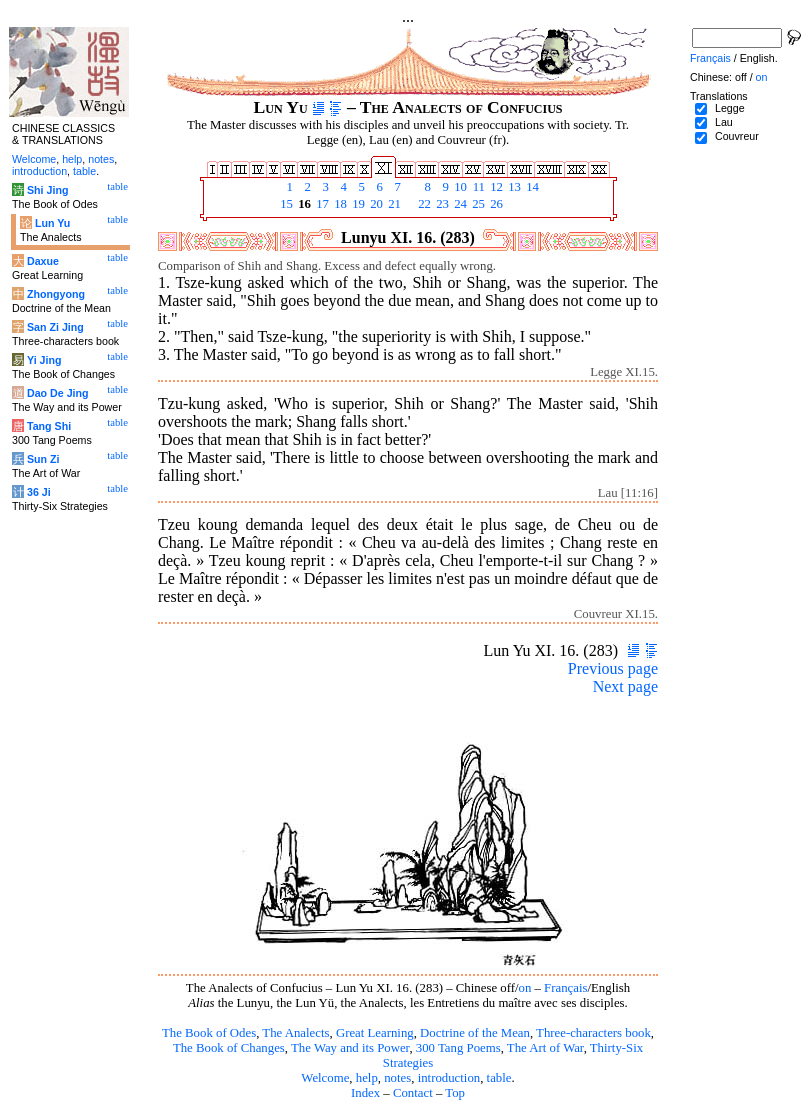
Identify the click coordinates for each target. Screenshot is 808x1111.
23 (441, 204)
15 (285, 204)
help (367, 1078)
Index (365, 1093)
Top (455, 1093)
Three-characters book (593, 1033)
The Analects (295, 1033)
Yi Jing (44, 360)
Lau (724, 122)
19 (357, 204)
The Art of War (545, 1048)
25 (477, 204)
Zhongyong (56, 294)
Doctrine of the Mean (475, 1033)
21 (393, 204)
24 (459, 204)
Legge (730, 108)
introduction (449, 1078)
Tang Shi (49, 426)
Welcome (325, 1078)
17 (321, 204)
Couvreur (737, 136)
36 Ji (39, 492)
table (499, 1078)
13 (513, 187)
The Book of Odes (209, 1033)
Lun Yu (52, 223)
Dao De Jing (58, 393)
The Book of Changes (229, 1048)
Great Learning (375, 1033)
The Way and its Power (350, 1048)
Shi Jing (47, 190)
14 (531, 187)
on (525, 988)
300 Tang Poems (458, 1048)
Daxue (43, 261)
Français (565, 988)
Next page (625, 686)
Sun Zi (43, 459)
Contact (413, 1093)
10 (459, 187)
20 (375, 204)
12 (495, 187)
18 (339, 204)
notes (397, 1078)
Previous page (613, 668)
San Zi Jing (55, 327)
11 (477, 187)
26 (495, 204)
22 (423, 204)
